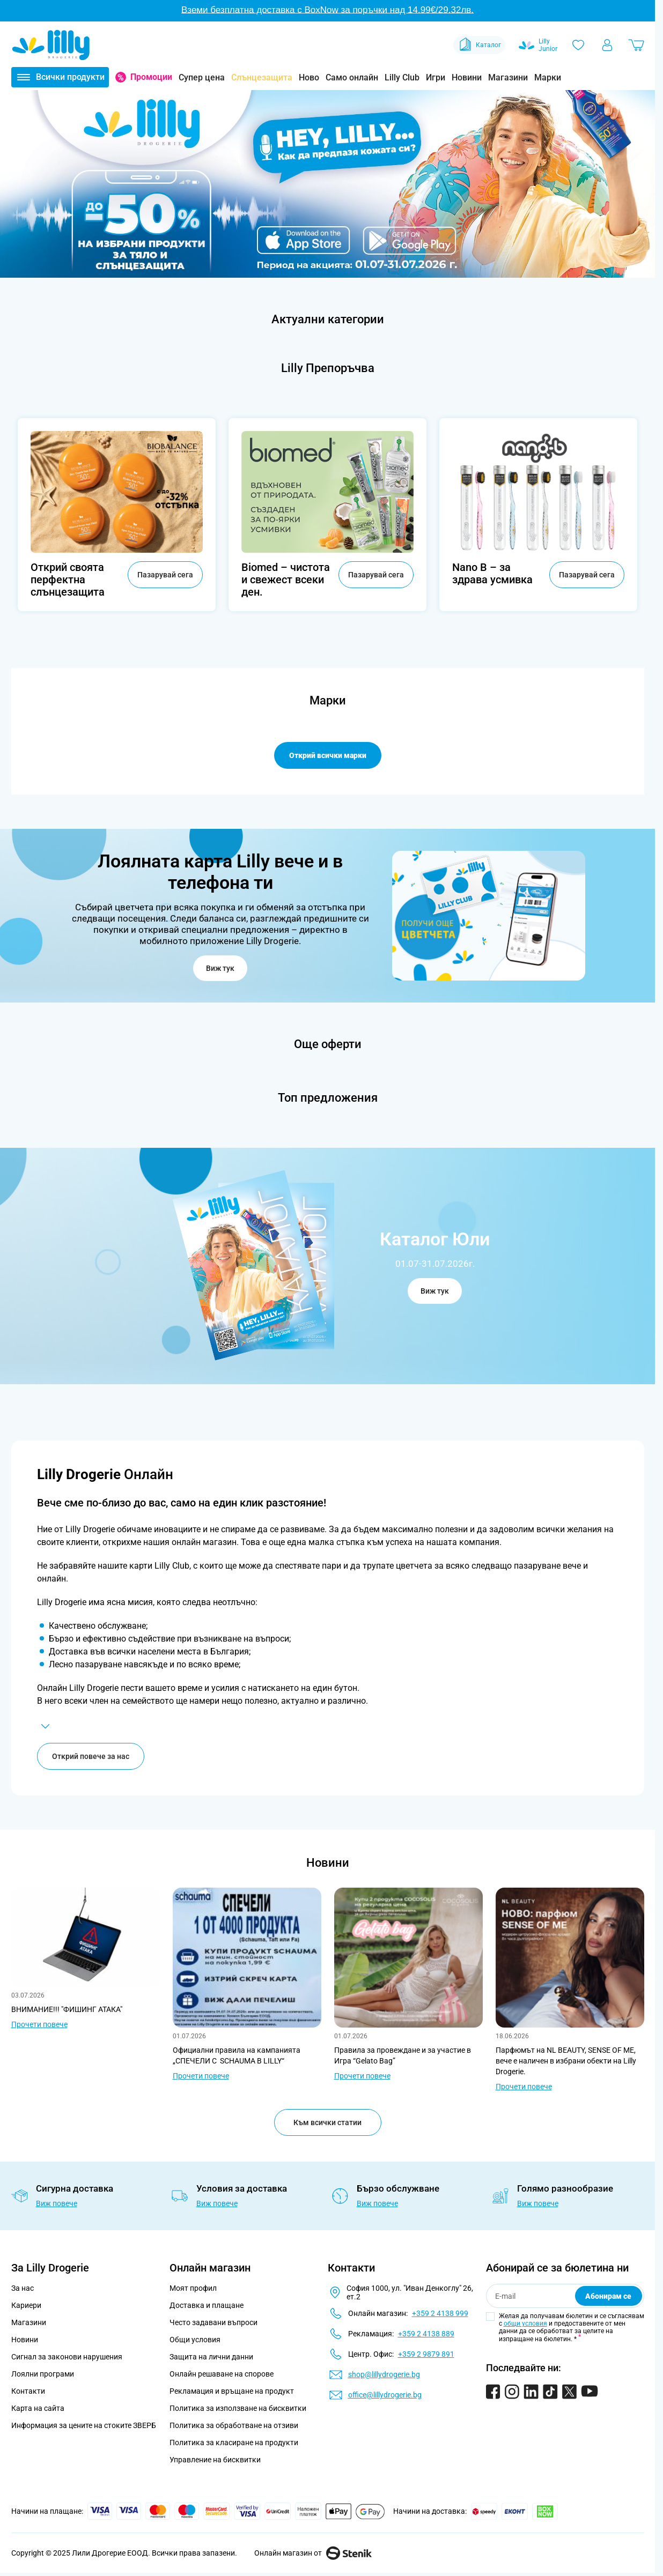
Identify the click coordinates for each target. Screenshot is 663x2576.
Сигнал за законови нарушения (66, 2358)
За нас (22, 2289)
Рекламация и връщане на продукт (233, 2392)
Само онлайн (352, 77)
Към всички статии (327, 2123)
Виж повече (56, 2204)
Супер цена (202, 77)
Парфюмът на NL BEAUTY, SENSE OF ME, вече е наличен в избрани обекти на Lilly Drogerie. (566, 2062)
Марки (547, 77)
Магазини (508, 77)
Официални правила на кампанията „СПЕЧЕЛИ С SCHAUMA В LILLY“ (236, 2056)
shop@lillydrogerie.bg (384, 2375)
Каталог (479, 45)
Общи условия (195, 2340)
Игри (435, 77)
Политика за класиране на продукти (234, 2443)
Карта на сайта (37, 2409)
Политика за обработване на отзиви (234, 2426)
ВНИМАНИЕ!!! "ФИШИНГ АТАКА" (66, 2010)
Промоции (151, 77)
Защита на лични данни (211, 2358)
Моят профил (193, 2289)
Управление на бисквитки (215, 2460)
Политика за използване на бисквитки (238, 2409)
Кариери (26, 2306)
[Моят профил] (607, 45)
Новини (467, 77)
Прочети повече (39, 2025)
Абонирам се (608, 2296)
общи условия (525, 2324)
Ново (309, 77)
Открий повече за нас (90, 1757)
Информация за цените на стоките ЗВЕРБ (83, 2426)
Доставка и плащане (207, 2306)
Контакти (28, 2392)
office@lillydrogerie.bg (385, 2396)
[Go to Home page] (51, 45)
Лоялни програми (42, 2375)
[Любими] (578, 45)
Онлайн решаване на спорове (222, 2375)
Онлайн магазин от (313, 2554)
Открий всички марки (327, 755)
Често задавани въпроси (213, 2323)
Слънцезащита (261, 77)
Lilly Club (402, 77)
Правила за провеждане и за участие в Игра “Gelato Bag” (402, 2056)
